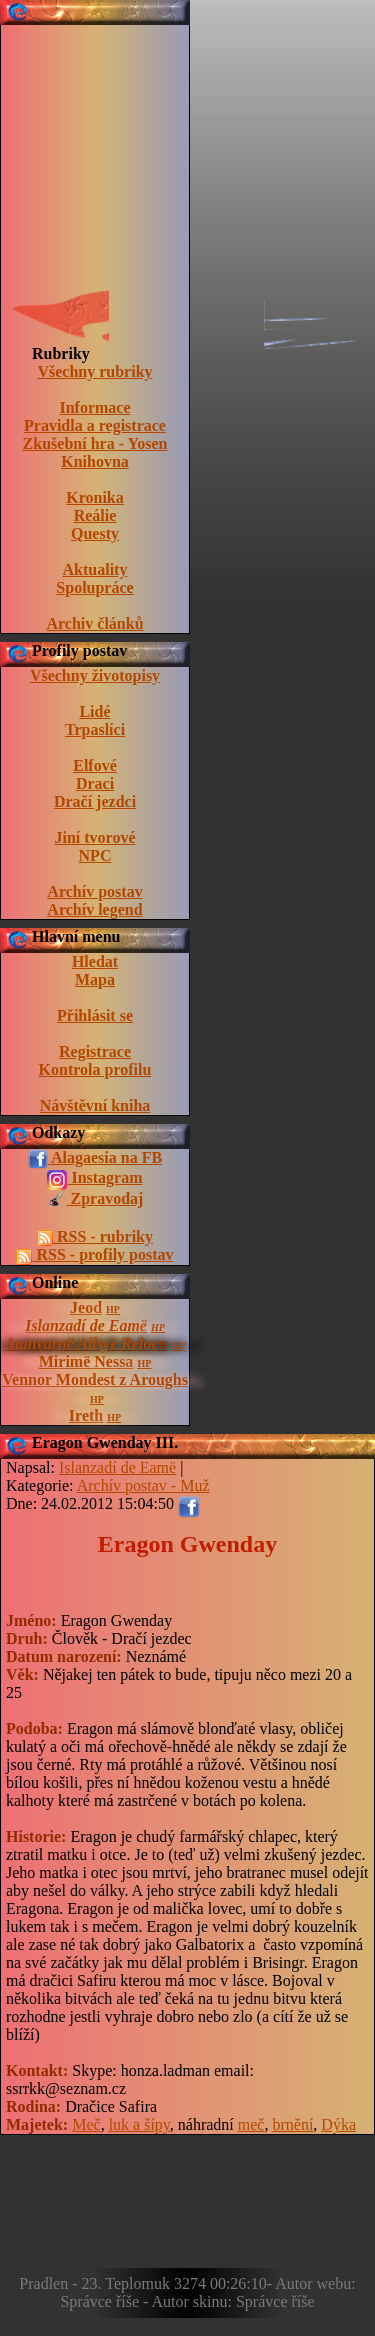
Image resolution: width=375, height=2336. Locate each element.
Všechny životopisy (95, 675)
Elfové (95, 765)
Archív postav (94, 891)
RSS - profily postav (94, 1255)
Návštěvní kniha (95, 1105)
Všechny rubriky (94, 371)
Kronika (95, 497)
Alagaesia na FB (95, 1159)
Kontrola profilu (95, 1069)
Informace (94, 407)
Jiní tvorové (94, 837)
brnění (292, 2124)
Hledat (95, 961)
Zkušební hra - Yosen (95, 443)
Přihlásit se (95, 1015)
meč (251, 2124)
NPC (95, 855)
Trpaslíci (95, 729)
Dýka (338, 2124)
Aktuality (95, 569)
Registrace (95, 1051)
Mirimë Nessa (86, 1361)
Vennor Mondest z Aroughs (95, 1379)
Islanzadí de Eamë (86, 1325)
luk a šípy (139, 2124)
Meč (86, 2124)
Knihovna (95, 461)
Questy (95, 533)
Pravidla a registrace (95, 425)
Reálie (95, 515)
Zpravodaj (95, 1200)
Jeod (86, 1307)
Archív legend (94, 909)
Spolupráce (94, 587)
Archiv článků (94, 623)
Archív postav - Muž (143, 1485)
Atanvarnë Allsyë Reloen (86, 1343)
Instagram (94, 1179)
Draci (95, 783)
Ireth (86, 1415)
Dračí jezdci (95, 801)
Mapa (95, 979)
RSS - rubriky (95, 1237)
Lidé (94, 711)
